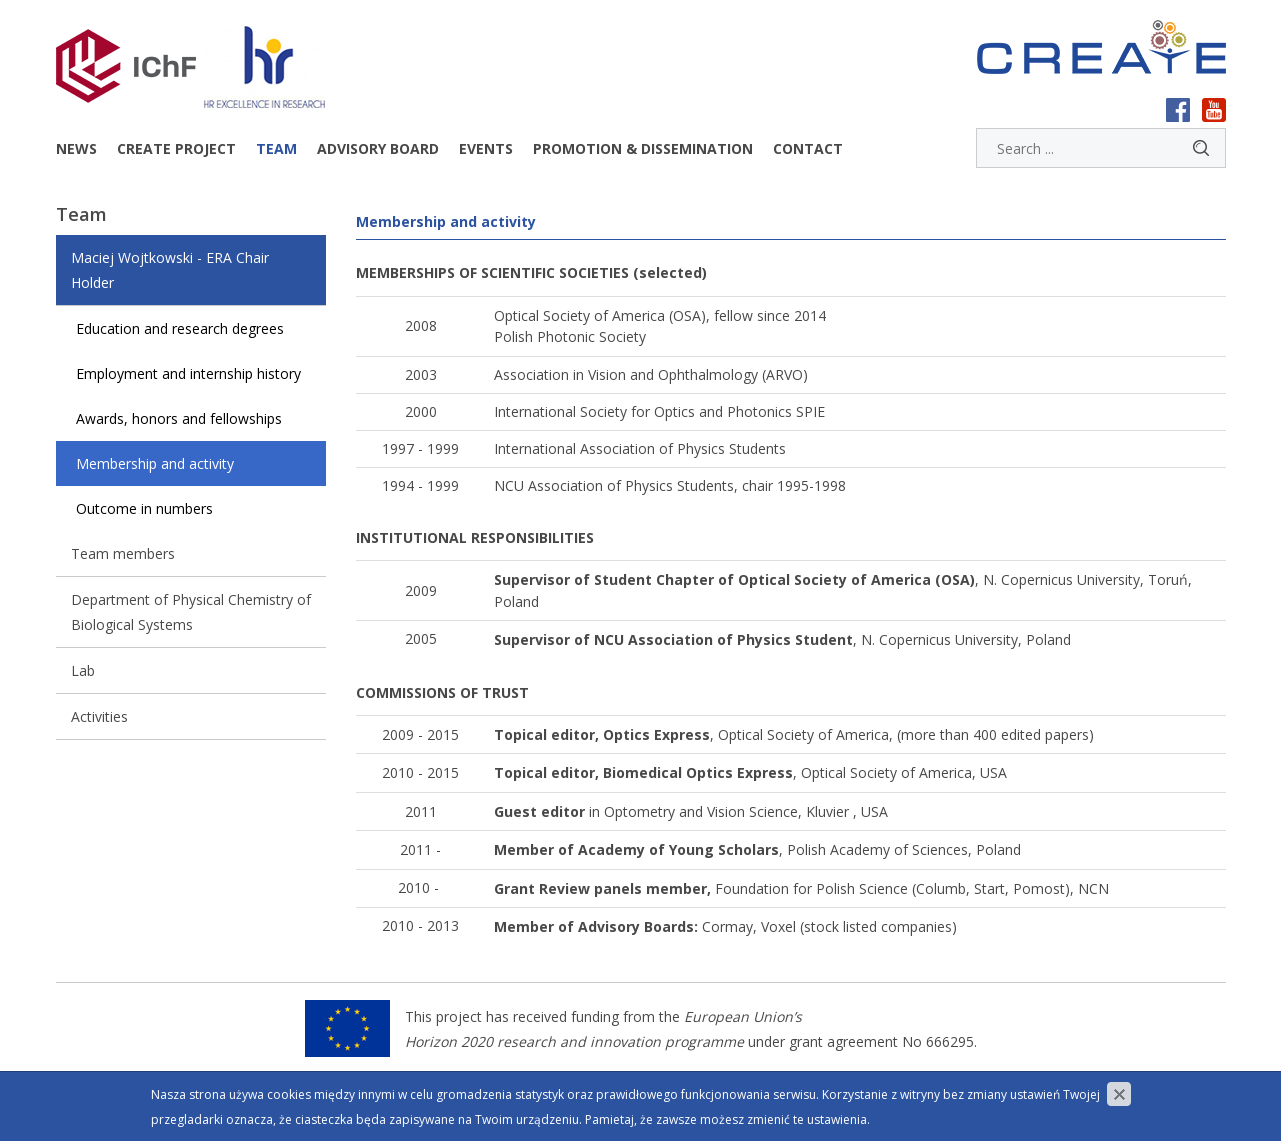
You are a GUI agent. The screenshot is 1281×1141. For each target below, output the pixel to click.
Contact (808, 148)
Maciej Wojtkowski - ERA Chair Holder (170, 270)
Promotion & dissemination (643, 148)
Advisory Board (378, 148)
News (76, 148)
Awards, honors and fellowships (179, 418)
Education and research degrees (180, 328)
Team (276, 148)
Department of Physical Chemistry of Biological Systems (191, 612)
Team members (123, 553)
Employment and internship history (188, 373)
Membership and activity (155, 463)
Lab (83, 670)
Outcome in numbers (144, 508)
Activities (99, 716)
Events (486, 148)
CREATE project (176, 148)
